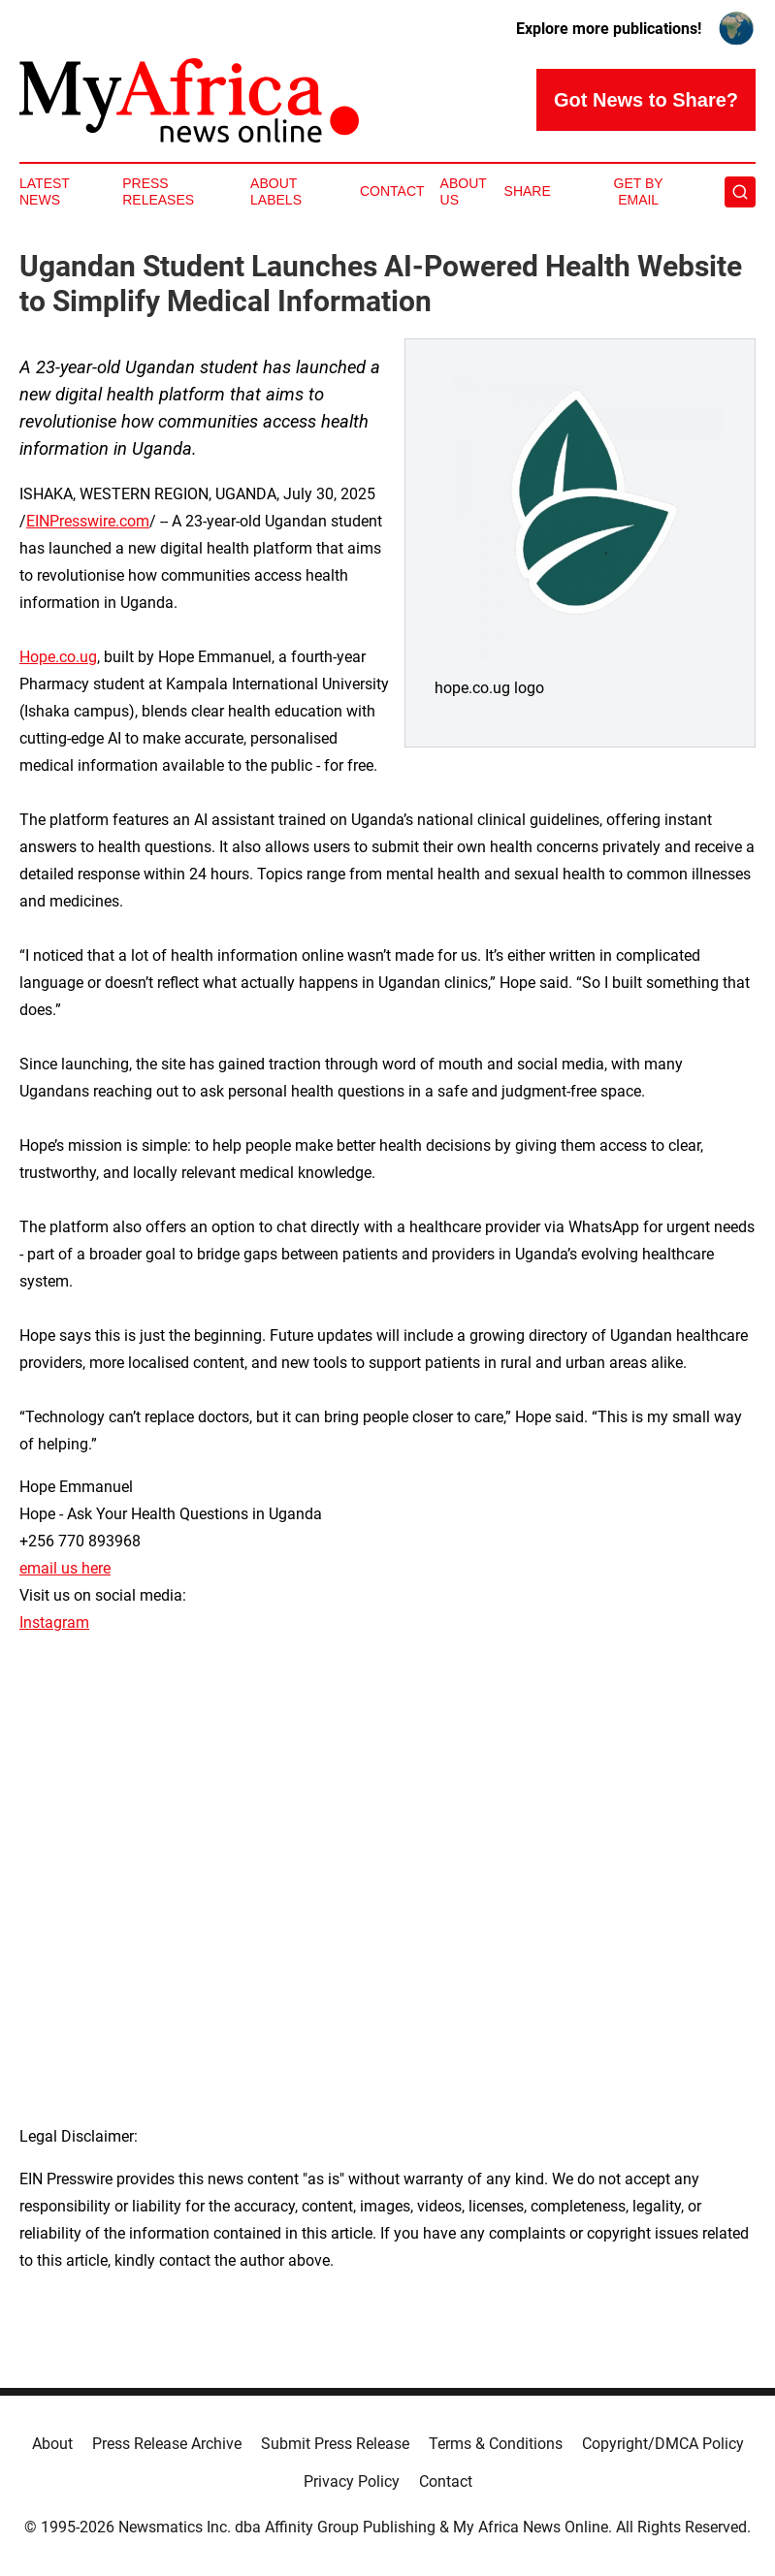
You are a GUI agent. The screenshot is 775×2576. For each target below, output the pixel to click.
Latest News (44, 191)
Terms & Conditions (496, 2443)
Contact (392, 191)
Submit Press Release (335, 2443)
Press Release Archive (167, 2443)
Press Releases (158, 191)
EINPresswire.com (87, 521)
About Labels (276, 191)
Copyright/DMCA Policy (663, 2443)
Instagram (54, 1622)
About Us (463, 191)
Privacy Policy (352, 2481)
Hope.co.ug (58, 657)
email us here (65, 1568)
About (52, 2443)
